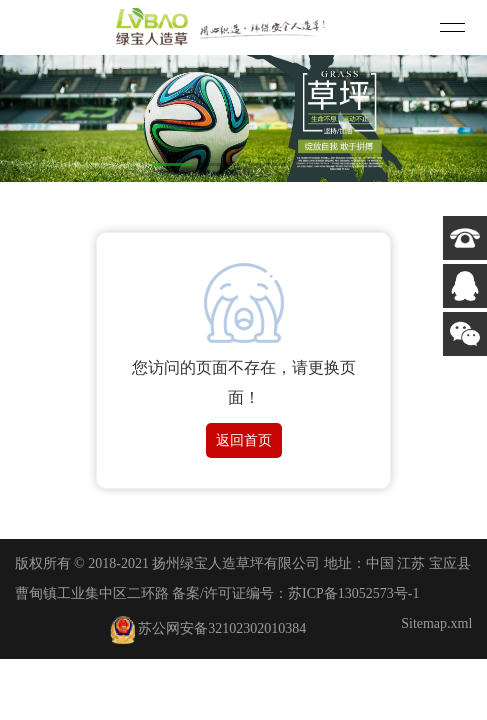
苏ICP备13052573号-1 (353, 593)
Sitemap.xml (436, 623)
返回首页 (244, 440)
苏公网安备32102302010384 (208, 628)
